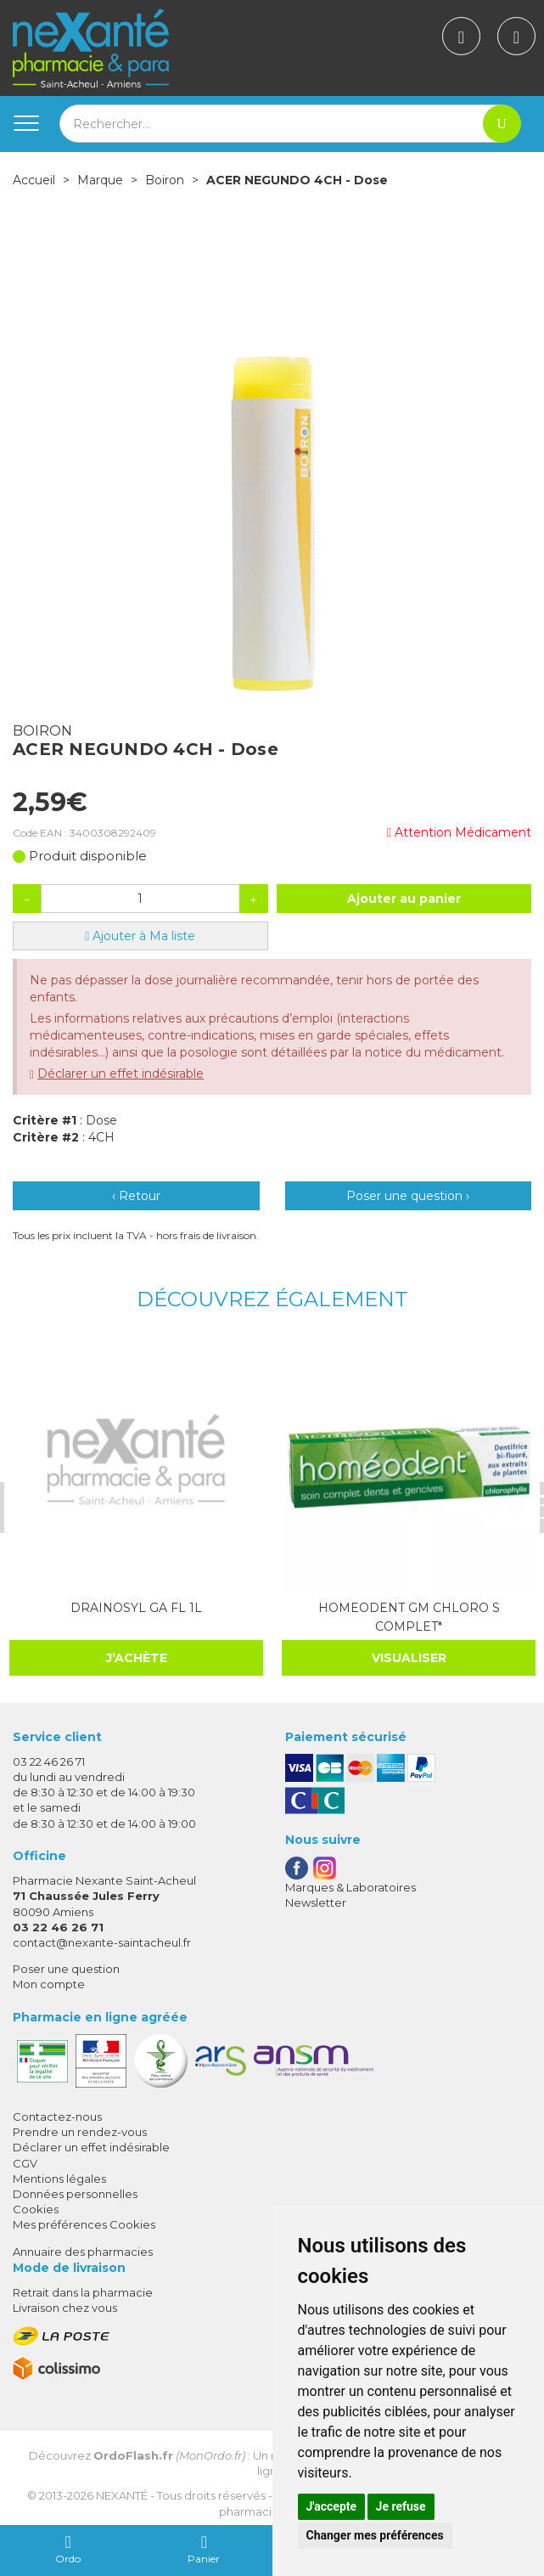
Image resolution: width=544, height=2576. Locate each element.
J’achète (134, 1657)
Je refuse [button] (401, 2506)
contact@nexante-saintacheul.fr (102, 1941)
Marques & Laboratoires (350, 1886)
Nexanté (122, 2494)
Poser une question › (407, 1195)
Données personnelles (75, 2193)
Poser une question (66, 1968)
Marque (100, 180)
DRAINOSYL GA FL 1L (134, 1607)
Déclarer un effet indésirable (120, 1073)
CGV (25, 2162)
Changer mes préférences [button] (375, 2535)
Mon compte (49, 1983)
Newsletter (315, 1901)
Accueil (34, 180)
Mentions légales (59, 2177)
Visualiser (405, 1657)
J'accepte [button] (331, 2506)
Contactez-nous (57, 2115)
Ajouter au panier (404, 898)
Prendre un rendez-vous (80, 2131)
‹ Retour (136, 1195)
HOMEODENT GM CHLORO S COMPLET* (405, 1616)
